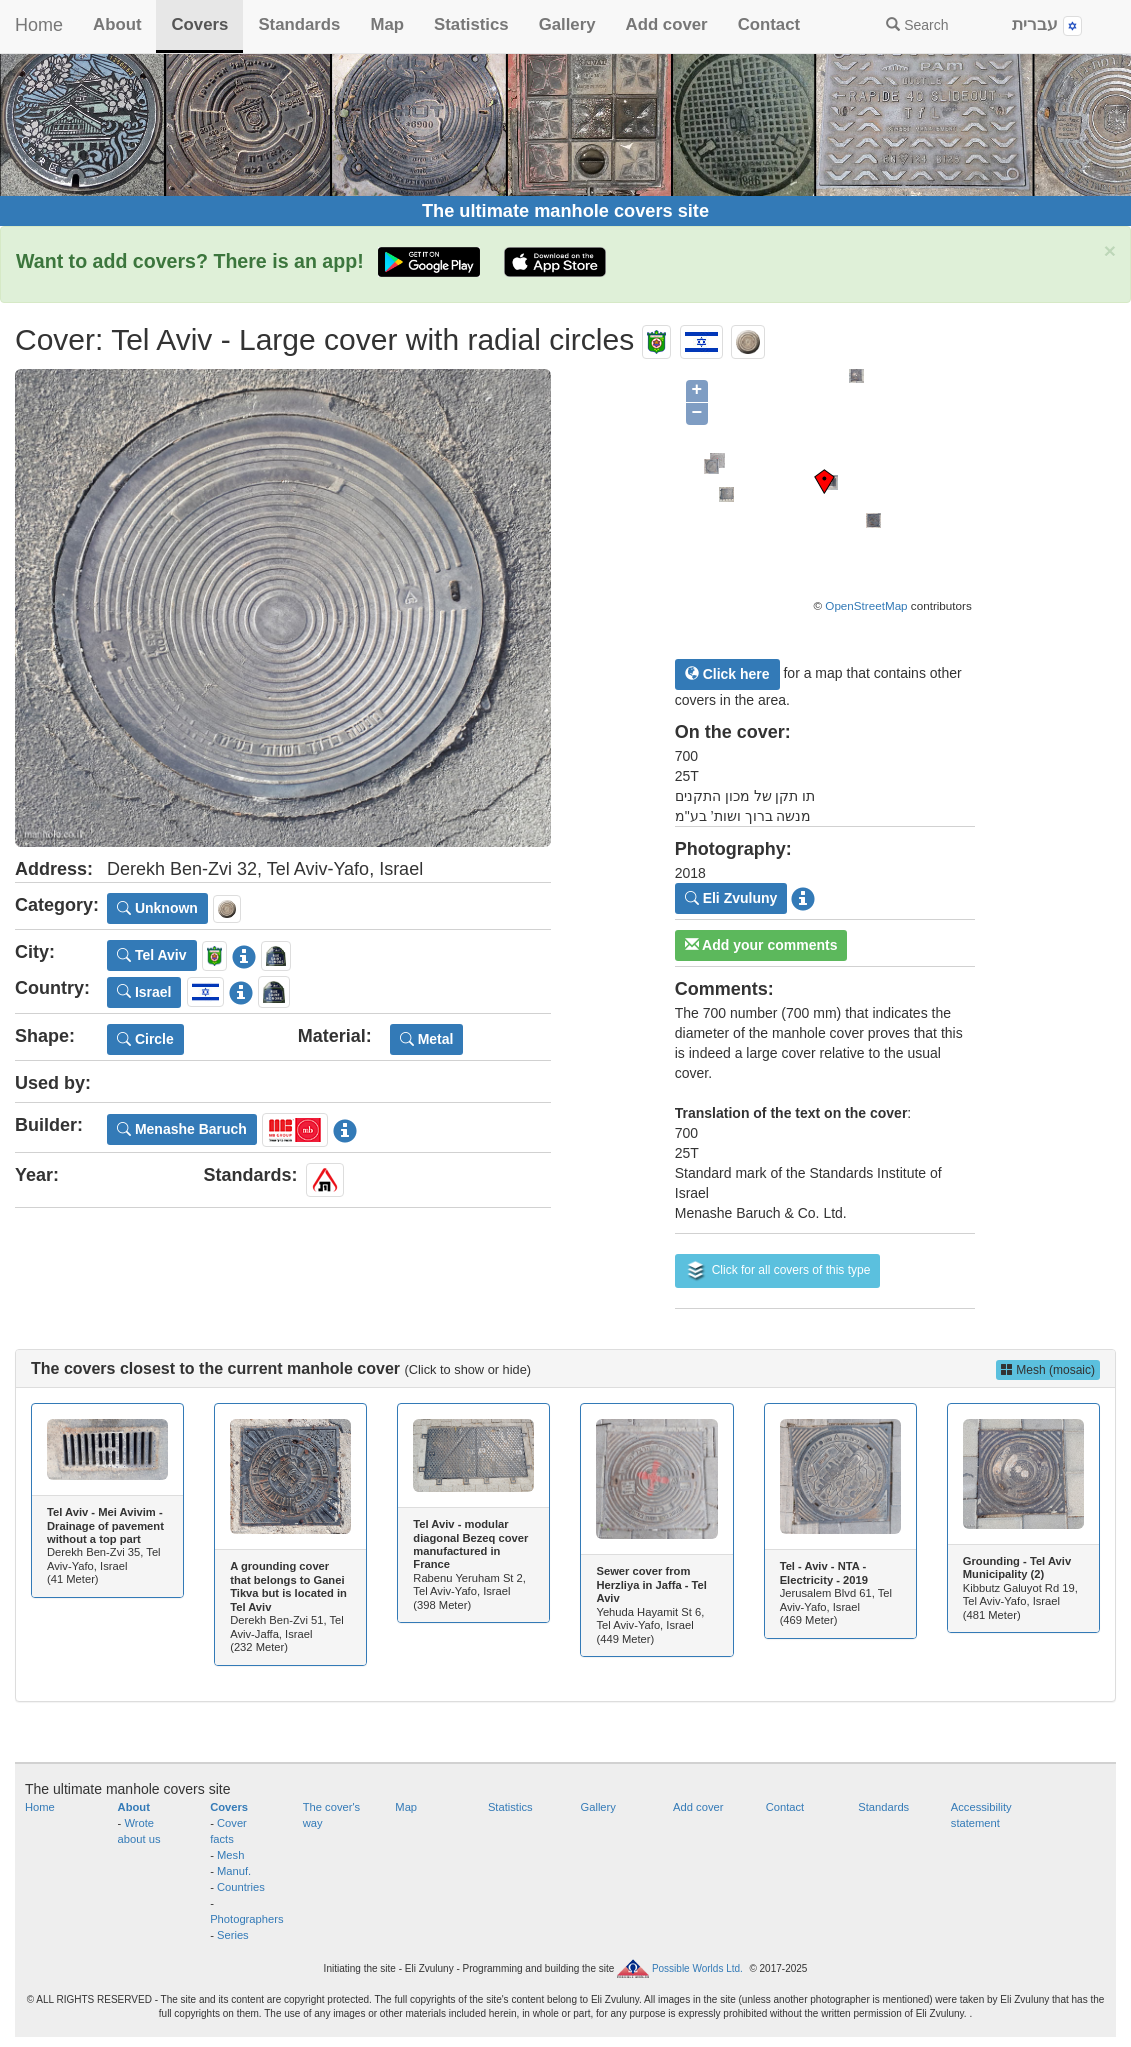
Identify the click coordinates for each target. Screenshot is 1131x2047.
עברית (1047, 25)
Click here (727, 674)
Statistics (471, 24)
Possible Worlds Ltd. (697, 1967)
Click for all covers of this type (778, 1271)
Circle (145, 1039)
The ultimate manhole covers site (565, 211)
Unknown (157, 908)
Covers (199, 24)
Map (387, 24)
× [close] (1110, 250)
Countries (241, 1887)
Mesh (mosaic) (1048, 1370)
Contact (769, 24)
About (117, 24)
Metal (427, 1039)
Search (917, 25)
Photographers (246, 1919)
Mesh (230, 1855)
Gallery (567, 24)
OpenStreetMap (866, 605)
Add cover (667, 24)
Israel (144, 992)
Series (233, 1935)
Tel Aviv (152, 955)
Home (39, 25)
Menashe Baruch (182, 1129)
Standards (299, 24)
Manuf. (234, 1871)
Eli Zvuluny (731, 898)
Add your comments (761, 945)
